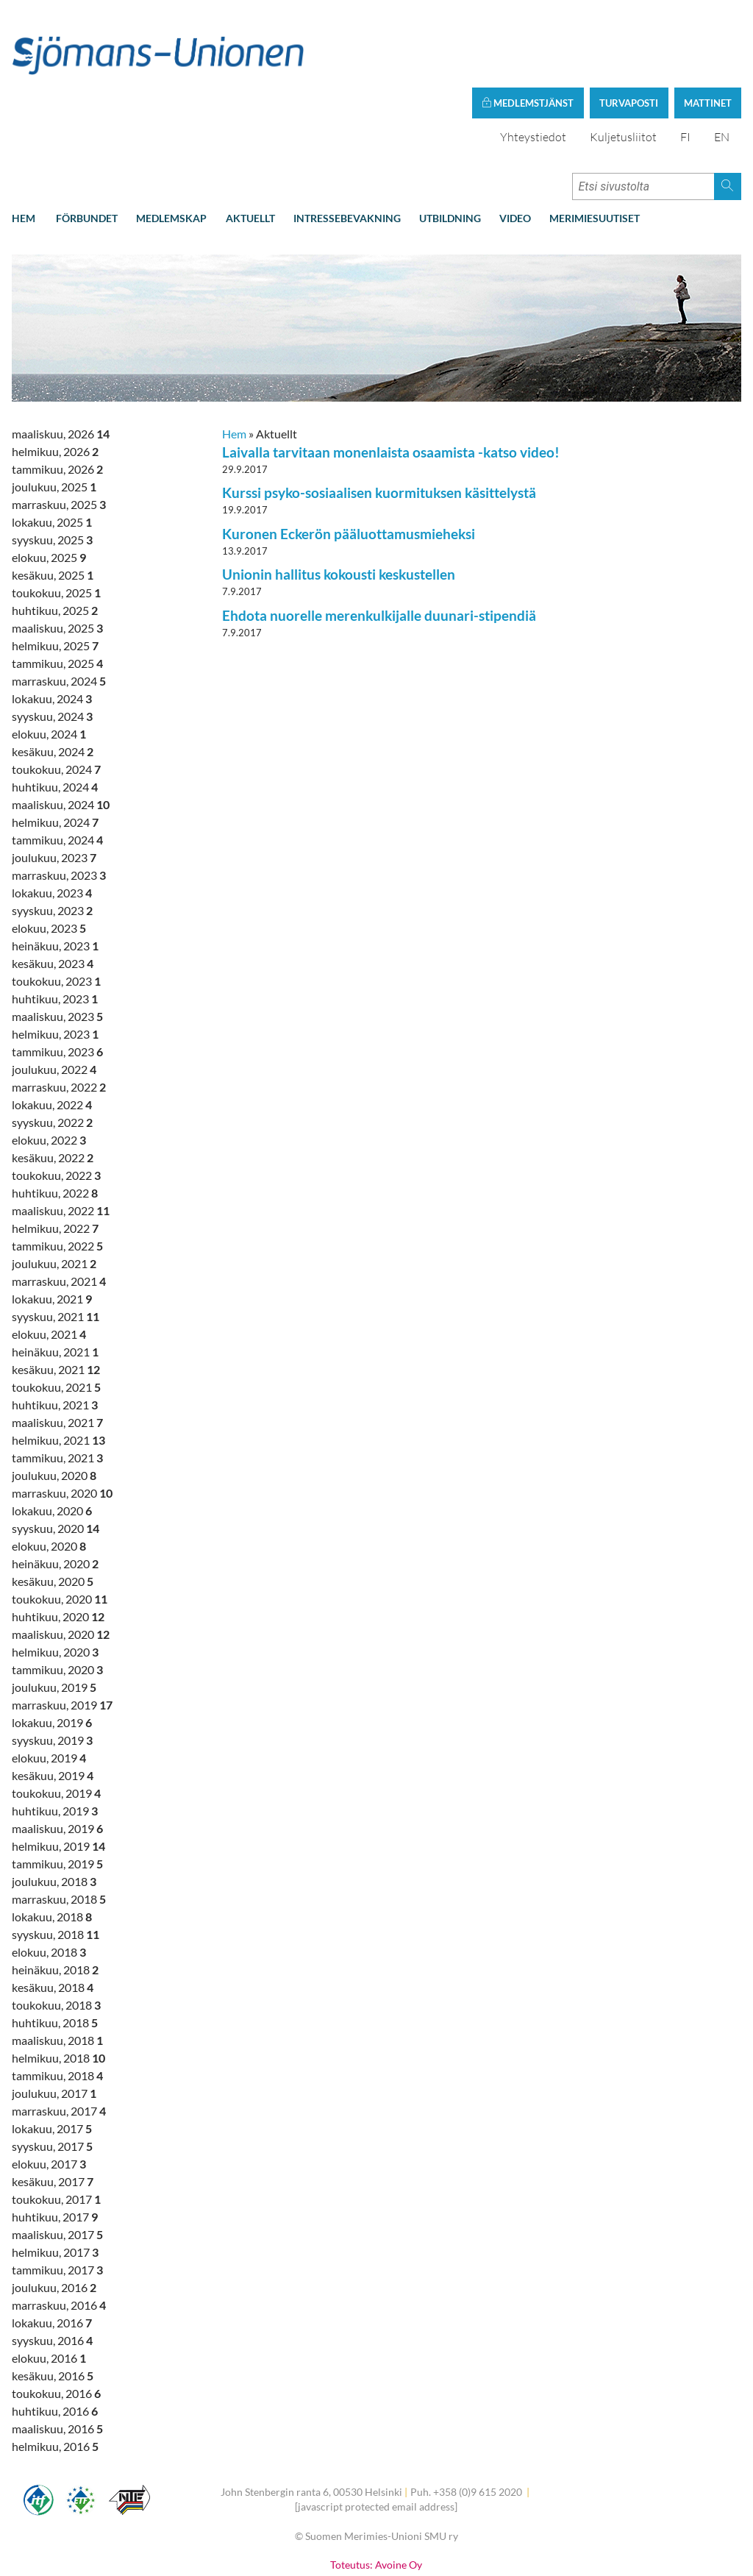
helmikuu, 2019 (58, 1782)
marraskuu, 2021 (59, 1217)
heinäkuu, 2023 (55, 882)
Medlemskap (171, 154)
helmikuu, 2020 (55, 1588)
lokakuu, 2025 (52, 458)
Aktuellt (250, 154)
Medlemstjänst (528, 39)
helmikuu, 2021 (58, 1376)
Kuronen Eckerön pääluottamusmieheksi (348, 469)
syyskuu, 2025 (52, 476)
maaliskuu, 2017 (57, 2170)
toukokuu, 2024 (56, 705)
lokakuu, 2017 (52, 2064)
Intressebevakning (347, 154)
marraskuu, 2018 (59, 1835)
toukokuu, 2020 (59, 1535)
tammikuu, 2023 (57, 988)
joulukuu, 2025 (54, 423)
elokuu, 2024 (49, 670)
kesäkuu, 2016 (52, 2312)
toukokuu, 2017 (56, 2135)
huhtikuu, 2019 (55, 1747)
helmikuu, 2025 (55, 581)
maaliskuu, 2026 (61, 370)
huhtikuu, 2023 (55, 935)
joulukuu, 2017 (54, 2029)
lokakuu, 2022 (52, 1040)
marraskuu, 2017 (59, 2047)
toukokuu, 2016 (56, 2329)
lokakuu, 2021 (52, 1235)
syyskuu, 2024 (52, 652)
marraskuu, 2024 (59, 617)
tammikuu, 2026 (57, 405)
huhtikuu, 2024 (55, 723)
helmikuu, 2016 (55, 2382)
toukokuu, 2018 (56, 1941)
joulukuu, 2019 (54, 1623)
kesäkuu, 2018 (52, 1923)
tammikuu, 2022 (57, 1182)
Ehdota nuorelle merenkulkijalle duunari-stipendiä (379, 551)
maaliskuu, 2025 (57, 564)
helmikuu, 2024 (55, 758)
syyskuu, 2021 (55, 1252)
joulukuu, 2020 (54, 1411)
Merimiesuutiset (594, 154)
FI (685, 72)
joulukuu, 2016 (54, 2223)
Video (515, 154)
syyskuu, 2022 (52, 1058)
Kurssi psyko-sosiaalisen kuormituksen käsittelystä (379, 429)
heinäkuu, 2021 (55, 1288)
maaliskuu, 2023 (57, 952)
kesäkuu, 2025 (52, 511)
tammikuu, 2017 (57, 2206)
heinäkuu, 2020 (55, 1499)
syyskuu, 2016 (52, 2276)
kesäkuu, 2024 (52, 687)
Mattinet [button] (708, 39)
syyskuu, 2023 (52, 846)
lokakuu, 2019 (52, 1658)
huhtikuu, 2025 (55, 546)
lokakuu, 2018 (52, 1853)
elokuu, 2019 (49, 1694)
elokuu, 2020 (49, 1482)
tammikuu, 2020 (57, 1605)
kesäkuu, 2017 (52, 2117)
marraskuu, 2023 (59, 811)
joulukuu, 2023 (54, 793)
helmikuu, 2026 (55, 387)
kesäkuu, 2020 (52, 1517)
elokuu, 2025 (49, 493)
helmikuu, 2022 (55, 1164)
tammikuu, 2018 (57, 2011)
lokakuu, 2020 (52, 1447)
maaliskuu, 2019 (57, 1764)
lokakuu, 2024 (52, 634)
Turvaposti (628, 39)
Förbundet (87, 154)
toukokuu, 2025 (56, 529)
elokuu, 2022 (49, 1076)
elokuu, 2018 (49, 1888)
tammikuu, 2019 (57, 1800)
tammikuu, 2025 (57, 599)
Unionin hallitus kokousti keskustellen (338, 510)
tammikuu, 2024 (57, 776)
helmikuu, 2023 (55, 970)
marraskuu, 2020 (62, 1429)
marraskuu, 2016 (59, 2241)
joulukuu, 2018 (54, 1817)
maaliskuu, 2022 (61, 1146)
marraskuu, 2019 (62, 1641)
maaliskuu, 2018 (57, 1976)
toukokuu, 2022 (56, 1111)
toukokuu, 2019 (56, 1729)
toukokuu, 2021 (56, 1323)
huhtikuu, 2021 (55, 1341)
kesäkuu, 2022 (52, 1093)
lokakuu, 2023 (52, 829)
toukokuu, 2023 (56, 917)
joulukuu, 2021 (54, 1199)
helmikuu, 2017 (55, 2188)
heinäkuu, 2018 (55, 1906)
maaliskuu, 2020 (61, 1570)
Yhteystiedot (533, 72)
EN (721, 72)
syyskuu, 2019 (52, 1676)
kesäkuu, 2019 (52, 1711)
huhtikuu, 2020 (58, 1552)
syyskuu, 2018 (55, 1870)
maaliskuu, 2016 (57, 2365)
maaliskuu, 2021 (57, 1358)
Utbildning (450, 154)
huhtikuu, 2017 (55, 2153)
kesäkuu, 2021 (56, 1305)
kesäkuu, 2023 (52, 899)
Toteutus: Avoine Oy (376, 2500)
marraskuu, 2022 (59, 1023)
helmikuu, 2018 (58, 1994)
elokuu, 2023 (49, 864)
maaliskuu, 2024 (61, 740)
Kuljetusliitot (623, 72)
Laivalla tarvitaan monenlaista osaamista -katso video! (391, 388)
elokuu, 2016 (49, 2294)
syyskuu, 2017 (52, 2082)
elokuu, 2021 (49, 1270)
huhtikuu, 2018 (55, 1958)
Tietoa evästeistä (376, 2530)
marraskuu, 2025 (59, 440)
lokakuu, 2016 (52, 2259)
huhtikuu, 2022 (55, 1129)
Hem (23, 154)
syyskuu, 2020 (55, 1464)
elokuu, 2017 (49, 2100)
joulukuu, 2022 (54, 1005)
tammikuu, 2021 (57, 1394)
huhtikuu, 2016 (55, 2347)
